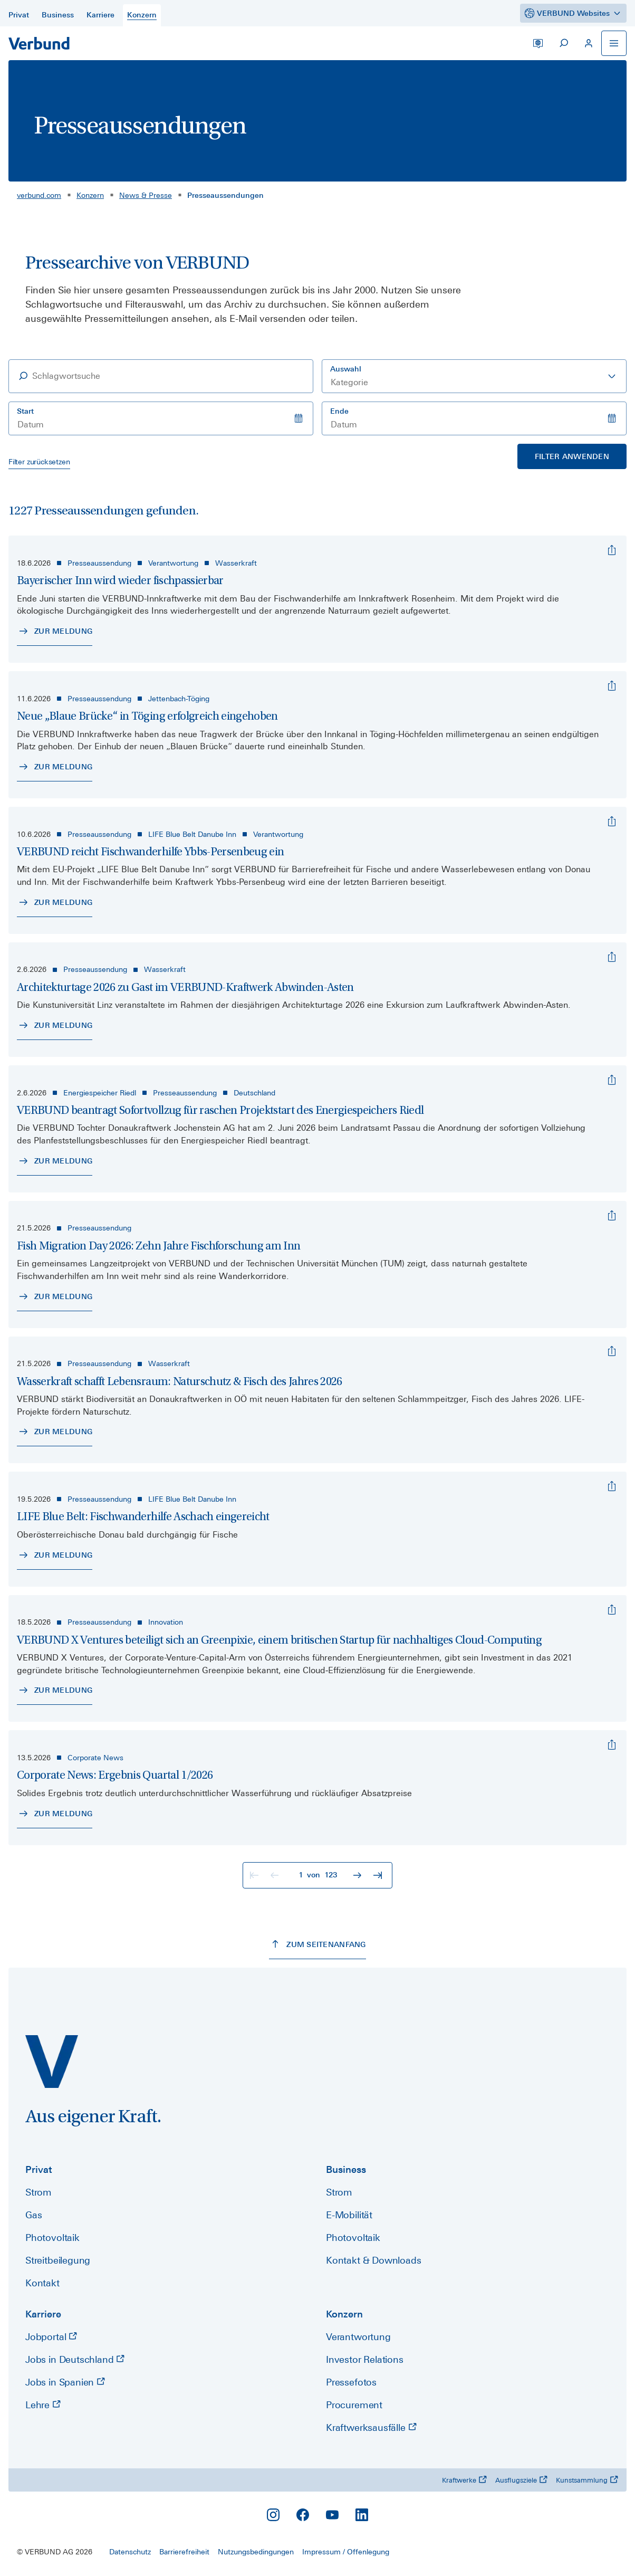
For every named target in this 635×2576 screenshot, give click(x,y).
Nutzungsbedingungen (256, 2552)
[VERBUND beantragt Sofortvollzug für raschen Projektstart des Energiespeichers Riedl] (611, 1080)
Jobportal (51, 2336)
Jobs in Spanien (65, 2382)
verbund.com (39, 195)
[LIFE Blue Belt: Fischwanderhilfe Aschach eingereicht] (611, 1486)
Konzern (90, 195)
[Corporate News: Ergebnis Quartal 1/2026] (611, 1745)
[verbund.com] (51, 2061)
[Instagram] (273, 2514)
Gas (33, 2214)
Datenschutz (130, 2552)
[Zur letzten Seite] (379, 1875)
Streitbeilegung (57, 2260)
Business (346, 2169)
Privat (38, 2169)
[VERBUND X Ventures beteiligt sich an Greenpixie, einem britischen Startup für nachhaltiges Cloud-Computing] (611, 1610)
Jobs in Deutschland (74, 2359)
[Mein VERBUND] (588, 43)
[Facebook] (302, 2514)
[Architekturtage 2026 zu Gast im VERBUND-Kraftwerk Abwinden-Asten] (611, 957)
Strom (38, 2192)
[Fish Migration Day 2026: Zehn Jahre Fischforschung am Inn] (611, 1215)
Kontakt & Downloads (373, 2260)
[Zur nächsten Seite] (359, 1875)
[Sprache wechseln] (538, 43)
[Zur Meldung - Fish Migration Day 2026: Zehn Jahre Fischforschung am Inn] (54, 1297)
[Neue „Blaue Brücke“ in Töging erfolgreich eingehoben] (611, 686)
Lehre (43, 2404)
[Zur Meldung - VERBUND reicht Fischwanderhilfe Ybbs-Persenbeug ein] (54, 903)
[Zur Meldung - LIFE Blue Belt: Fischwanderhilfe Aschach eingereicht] (54, 1555)
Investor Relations (364, 2359)
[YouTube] (332, 2514)
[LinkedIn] (361, 2514)
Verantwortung (358, 2336)
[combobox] (474, 376)
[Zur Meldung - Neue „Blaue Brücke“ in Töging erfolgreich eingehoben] (54, 767)
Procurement (354, 2404)
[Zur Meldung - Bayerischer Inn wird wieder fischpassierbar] (54, 631)
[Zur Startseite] (39, 43)
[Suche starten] (563, 43)
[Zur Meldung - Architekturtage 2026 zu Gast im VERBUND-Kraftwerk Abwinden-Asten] (54, 1026)
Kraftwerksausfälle (371, 2427)
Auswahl (345, 369)
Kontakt (42, 2282)
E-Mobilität (349, 2214)
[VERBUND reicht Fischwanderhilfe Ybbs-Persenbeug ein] (611, 821)
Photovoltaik (52, 2237)
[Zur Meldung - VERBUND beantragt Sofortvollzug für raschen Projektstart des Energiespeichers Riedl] (54, 1161)
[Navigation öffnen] (614, 43)
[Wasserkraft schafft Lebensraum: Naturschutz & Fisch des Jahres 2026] (611, 1351)
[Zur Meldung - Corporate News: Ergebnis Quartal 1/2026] (54, 1814)
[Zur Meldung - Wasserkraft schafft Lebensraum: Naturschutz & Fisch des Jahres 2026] (54, 1432)
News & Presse (145, 195)
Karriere (43, 2314)
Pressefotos (351, 2382)
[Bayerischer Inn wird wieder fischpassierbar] (611, 550)
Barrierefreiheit (184, 2552)
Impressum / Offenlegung (345, 2552)
